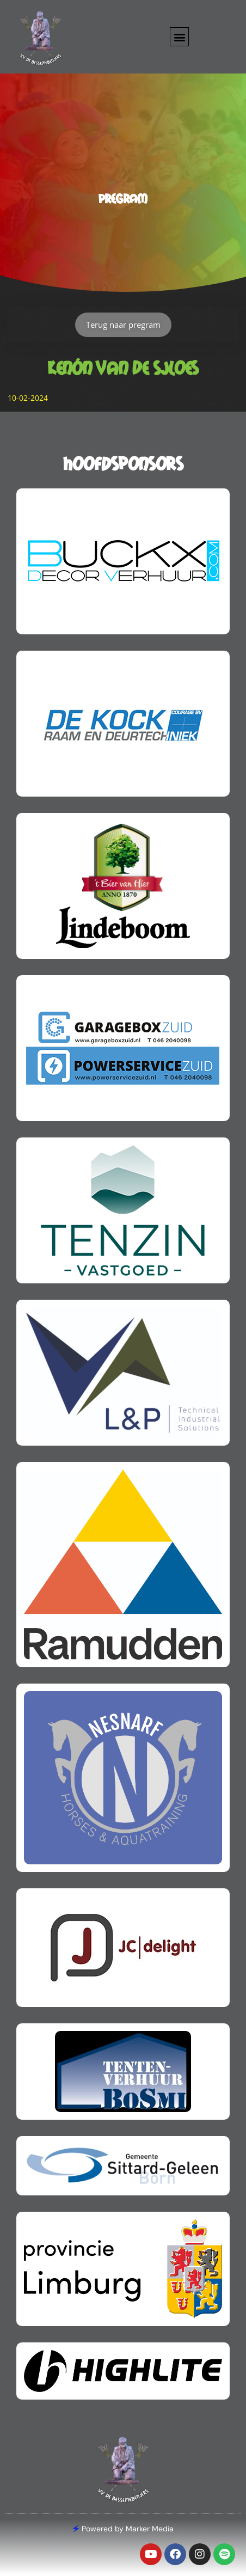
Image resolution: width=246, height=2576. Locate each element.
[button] (179, 36)
